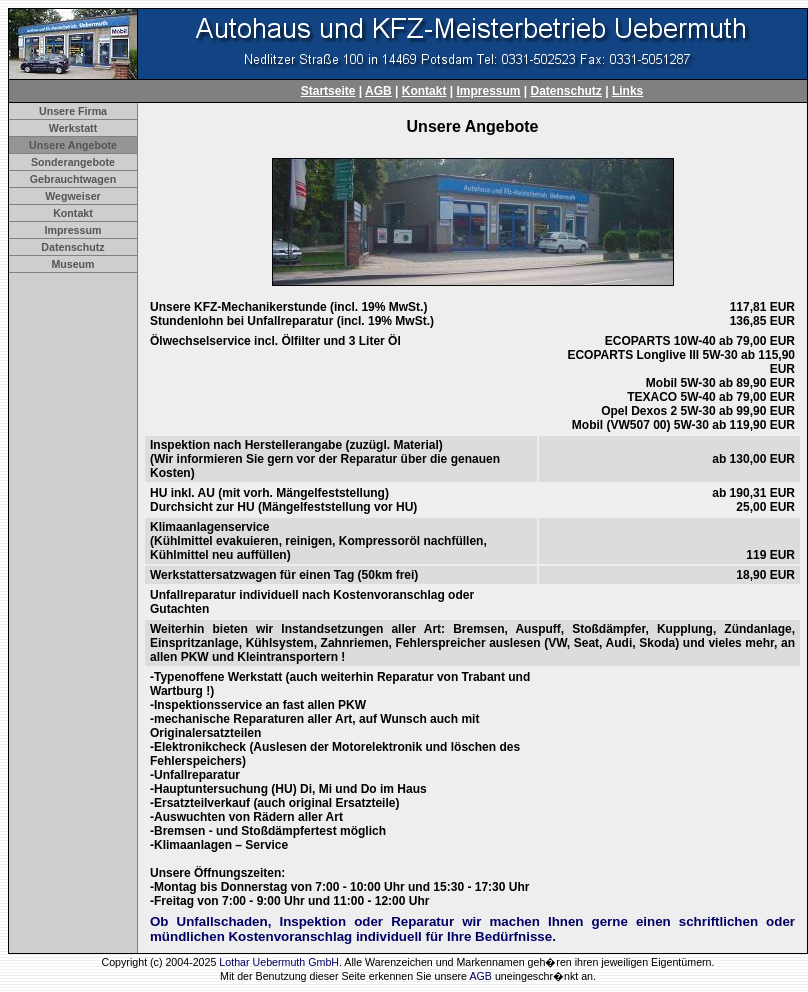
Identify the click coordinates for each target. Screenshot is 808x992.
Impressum (488, 91)
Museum (72, 264)
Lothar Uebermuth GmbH (279, 962)
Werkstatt (73, 128)
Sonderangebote (73, 162)
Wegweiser (72, 196)
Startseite (328, 91)
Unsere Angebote (73, 145)
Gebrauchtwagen (73, 179)
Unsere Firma (73, 111)
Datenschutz (566, 91)
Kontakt (424, 91)
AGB (378, 91)
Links (627, 91)
